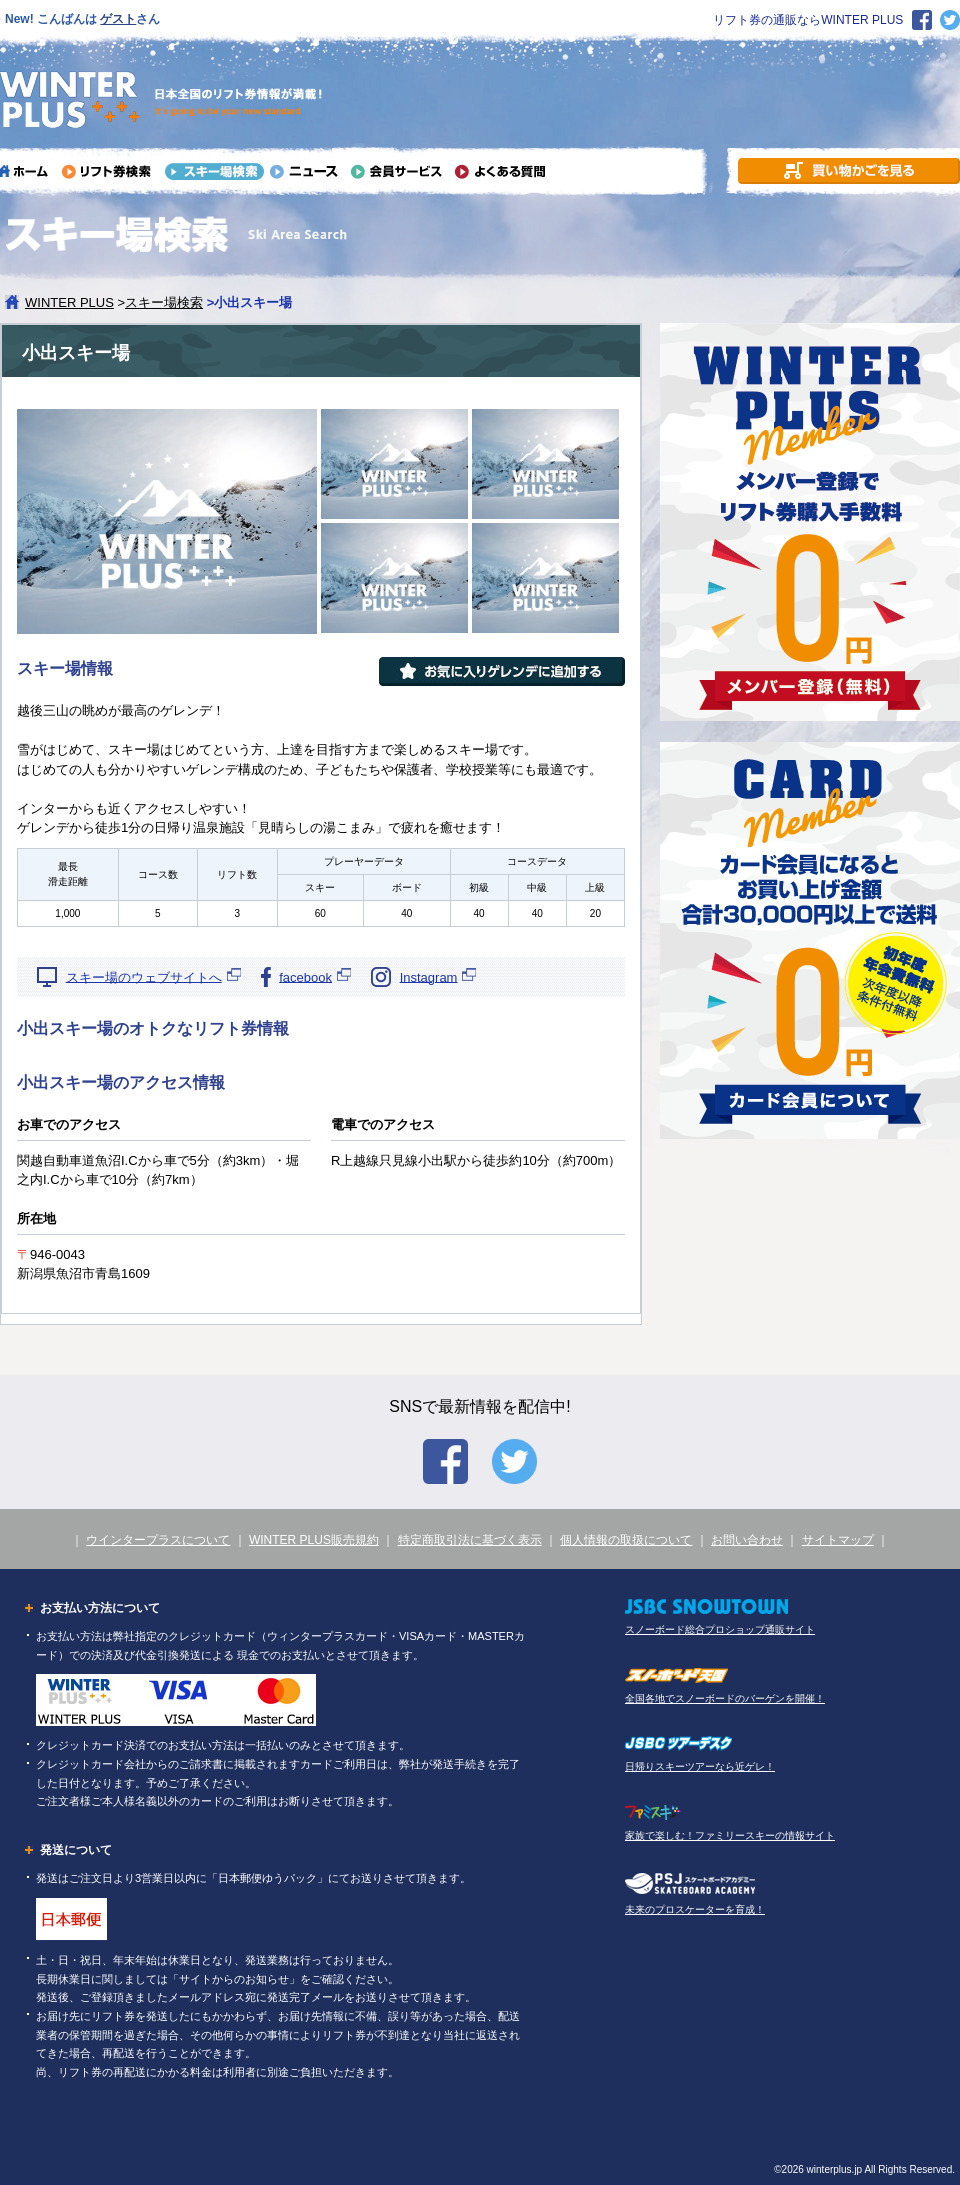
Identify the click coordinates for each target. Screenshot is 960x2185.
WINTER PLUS (69, 302)
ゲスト (118, 19)
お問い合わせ (747, 1540)
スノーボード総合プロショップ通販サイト (720, 1629)
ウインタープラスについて (158, 1540)
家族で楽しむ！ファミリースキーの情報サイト (730, 1835)
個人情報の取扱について (626, 1540)
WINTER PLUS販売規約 (314, 1540)
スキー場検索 (164, 302)
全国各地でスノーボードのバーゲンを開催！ (725, 1698)
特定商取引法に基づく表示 (470, 1540)
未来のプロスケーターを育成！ (695, 1909)
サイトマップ (838, 1540)
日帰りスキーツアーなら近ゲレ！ (700, 1766)
